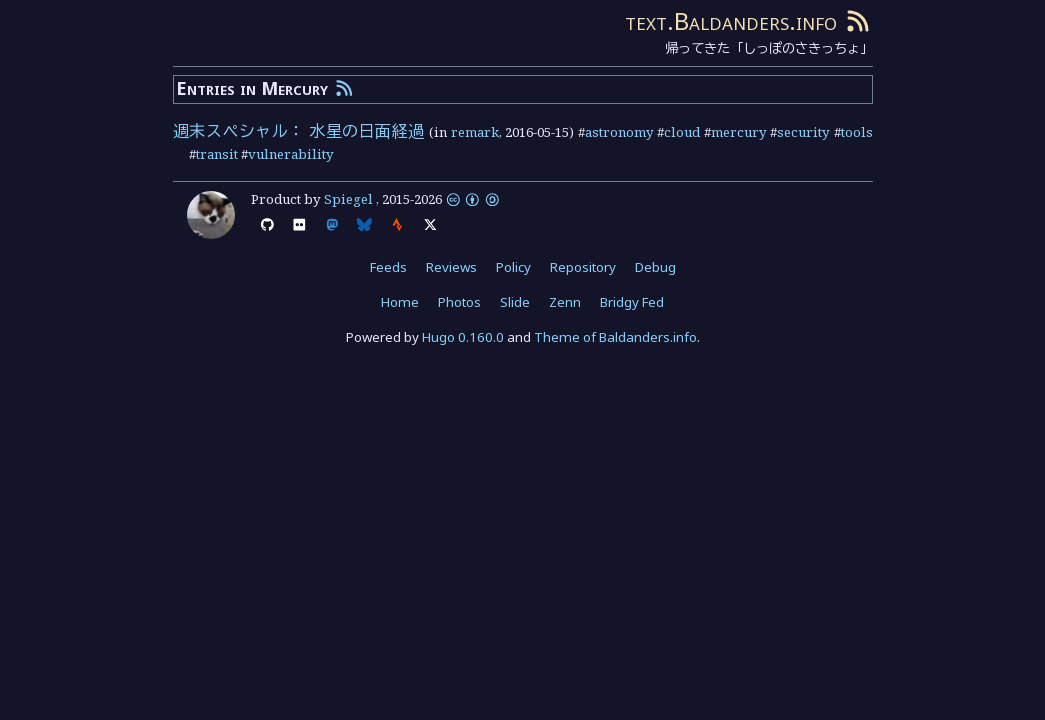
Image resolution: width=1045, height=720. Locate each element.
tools (857, 132)
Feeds (388, 267)
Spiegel (348, 199)
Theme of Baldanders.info (615, 337)
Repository (583, 267)
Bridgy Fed (632, 302)
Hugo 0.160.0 (463, 337)
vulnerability (291, 154)
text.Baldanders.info (731, 20)
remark (475, 132)
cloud (682, 132)
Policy (513, 267)
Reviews (451, 267)
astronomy (619, 132)
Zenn (565, 302)
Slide (515, 302)
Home (400, 302)
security (803, 132)
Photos (459, 302)
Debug (655, 267)
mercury (739, 132)
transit (217, 154)
